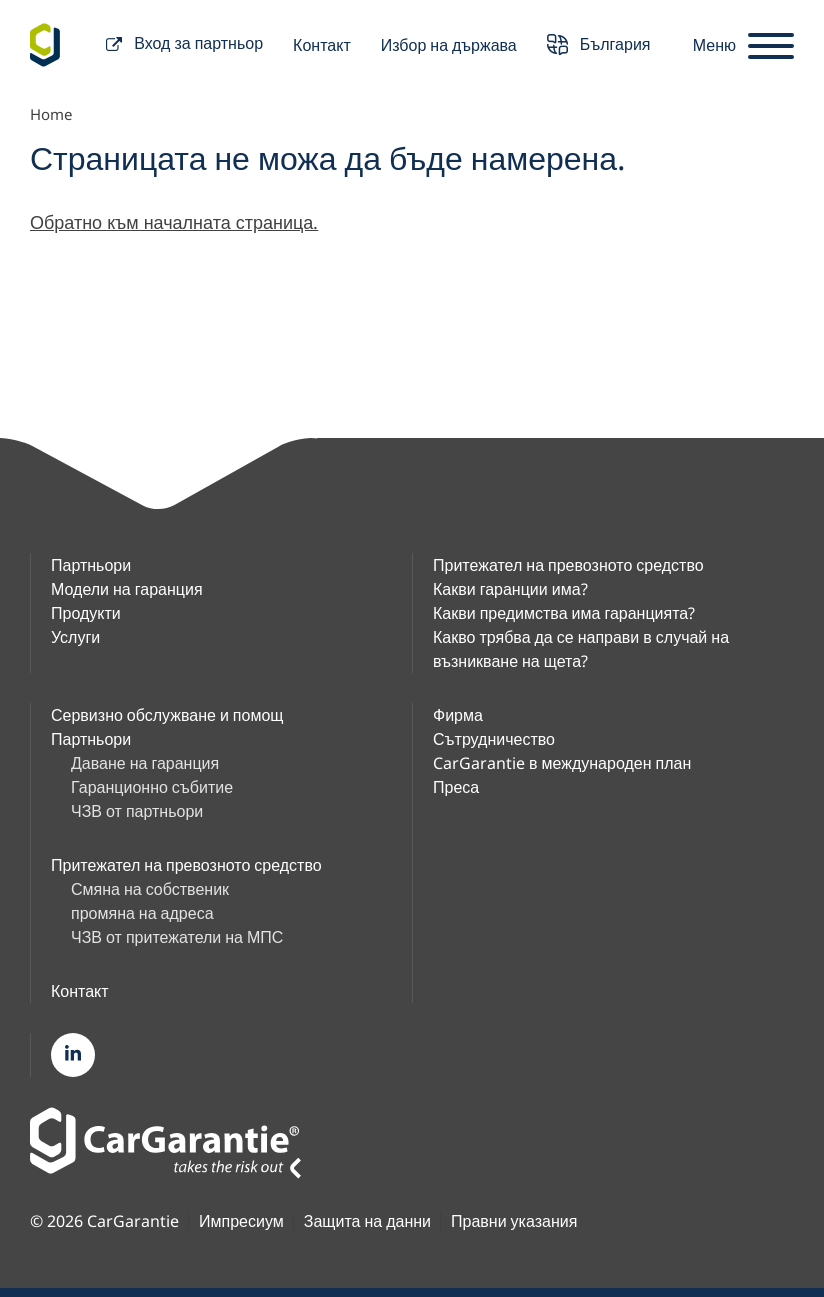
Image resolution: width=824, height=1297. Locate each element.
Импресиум (241, 1221)
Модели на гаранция (127, 589)
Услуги (75, 637)
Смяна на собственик (150, 889)
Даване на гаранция (145, 763)
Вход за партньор (184, 45)
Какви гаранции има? (510, 589)
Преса (456, 787)
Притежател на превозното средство (568, 565)
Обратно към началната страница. (174, 222)
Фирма (458, 715)
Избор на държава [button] (449, 45)
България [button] (599, 46)
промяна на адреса (142, 913)
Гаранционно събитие (152, 787)
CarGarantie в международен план (562, 763)
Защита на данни (367, 1221)
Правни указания (514, 1221)
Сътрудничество (494, 739)
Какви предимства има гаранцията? (564, 613)
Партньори (91, 565)
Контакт (322, 45)
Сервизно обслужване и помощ (167, 715)
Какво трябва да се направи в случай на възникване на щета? (581, 649)
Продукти (86, 613)
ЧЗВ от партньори (137, 811)
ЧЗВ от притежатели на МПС (177, 937)
